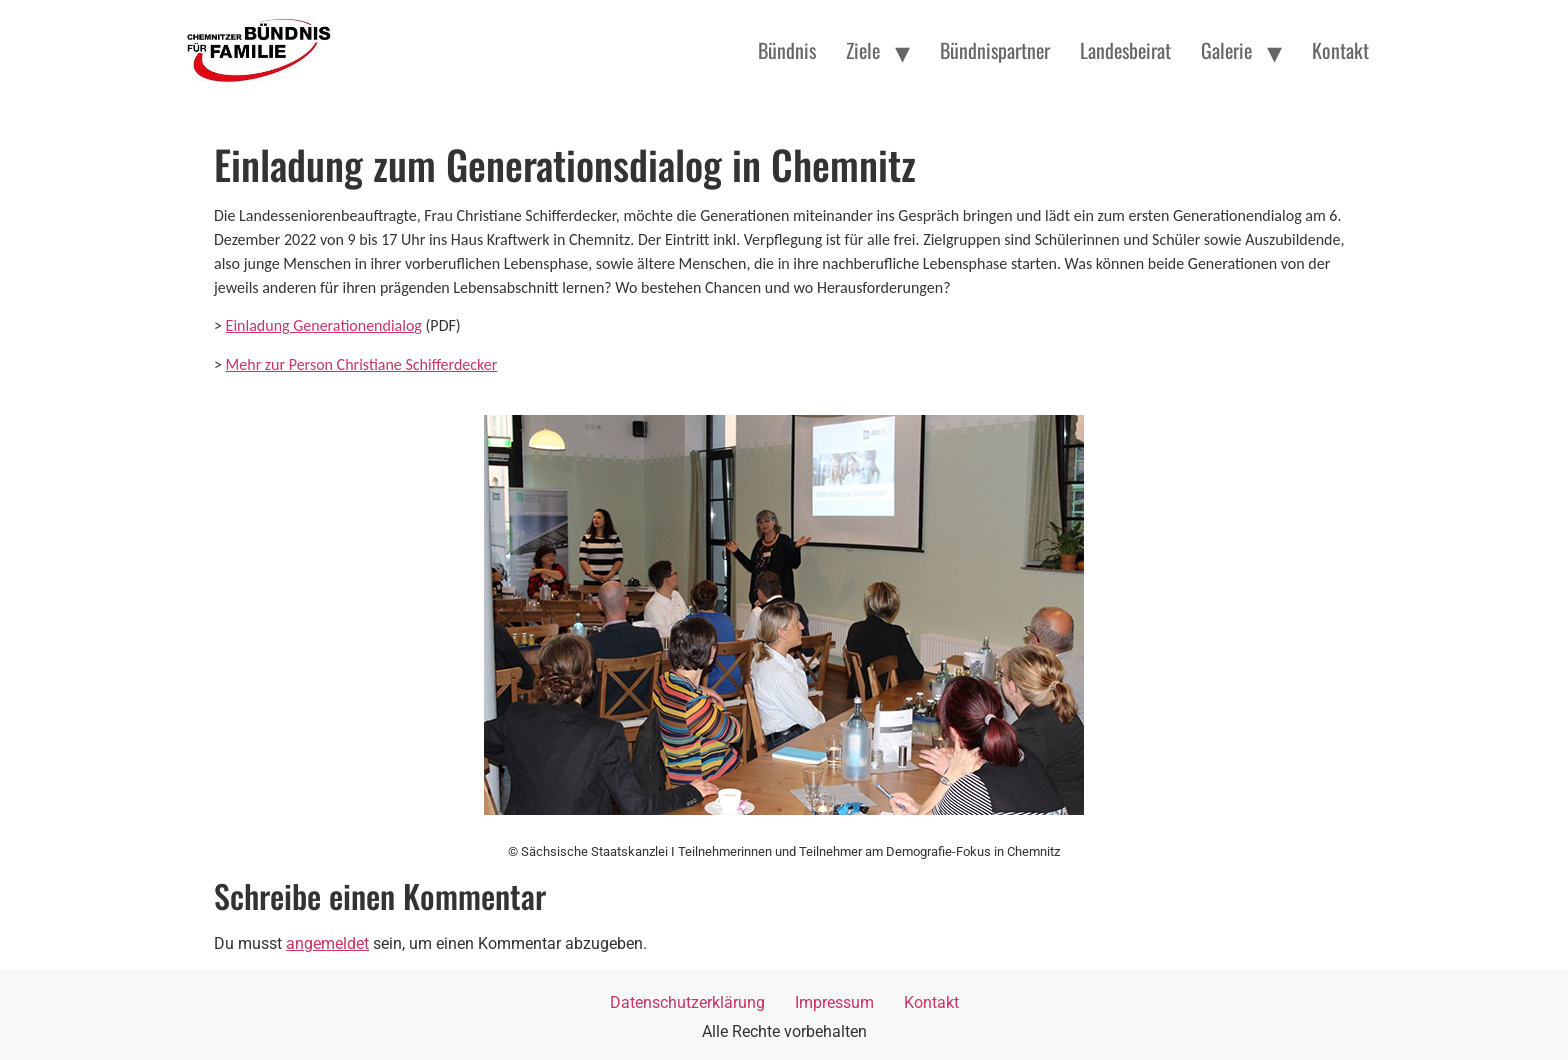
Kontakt (1340, 50)
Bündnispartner (995, 50)
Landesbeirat (1125, 50)
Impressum (834, 1002)
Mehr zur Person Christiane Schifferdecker (362, 364)
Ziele (863, 50)
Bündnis (787, 50)
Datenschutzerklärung (687, 1002)
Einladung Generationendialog (324, 325)
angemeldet (327, 943)
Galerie (1226, 50)
